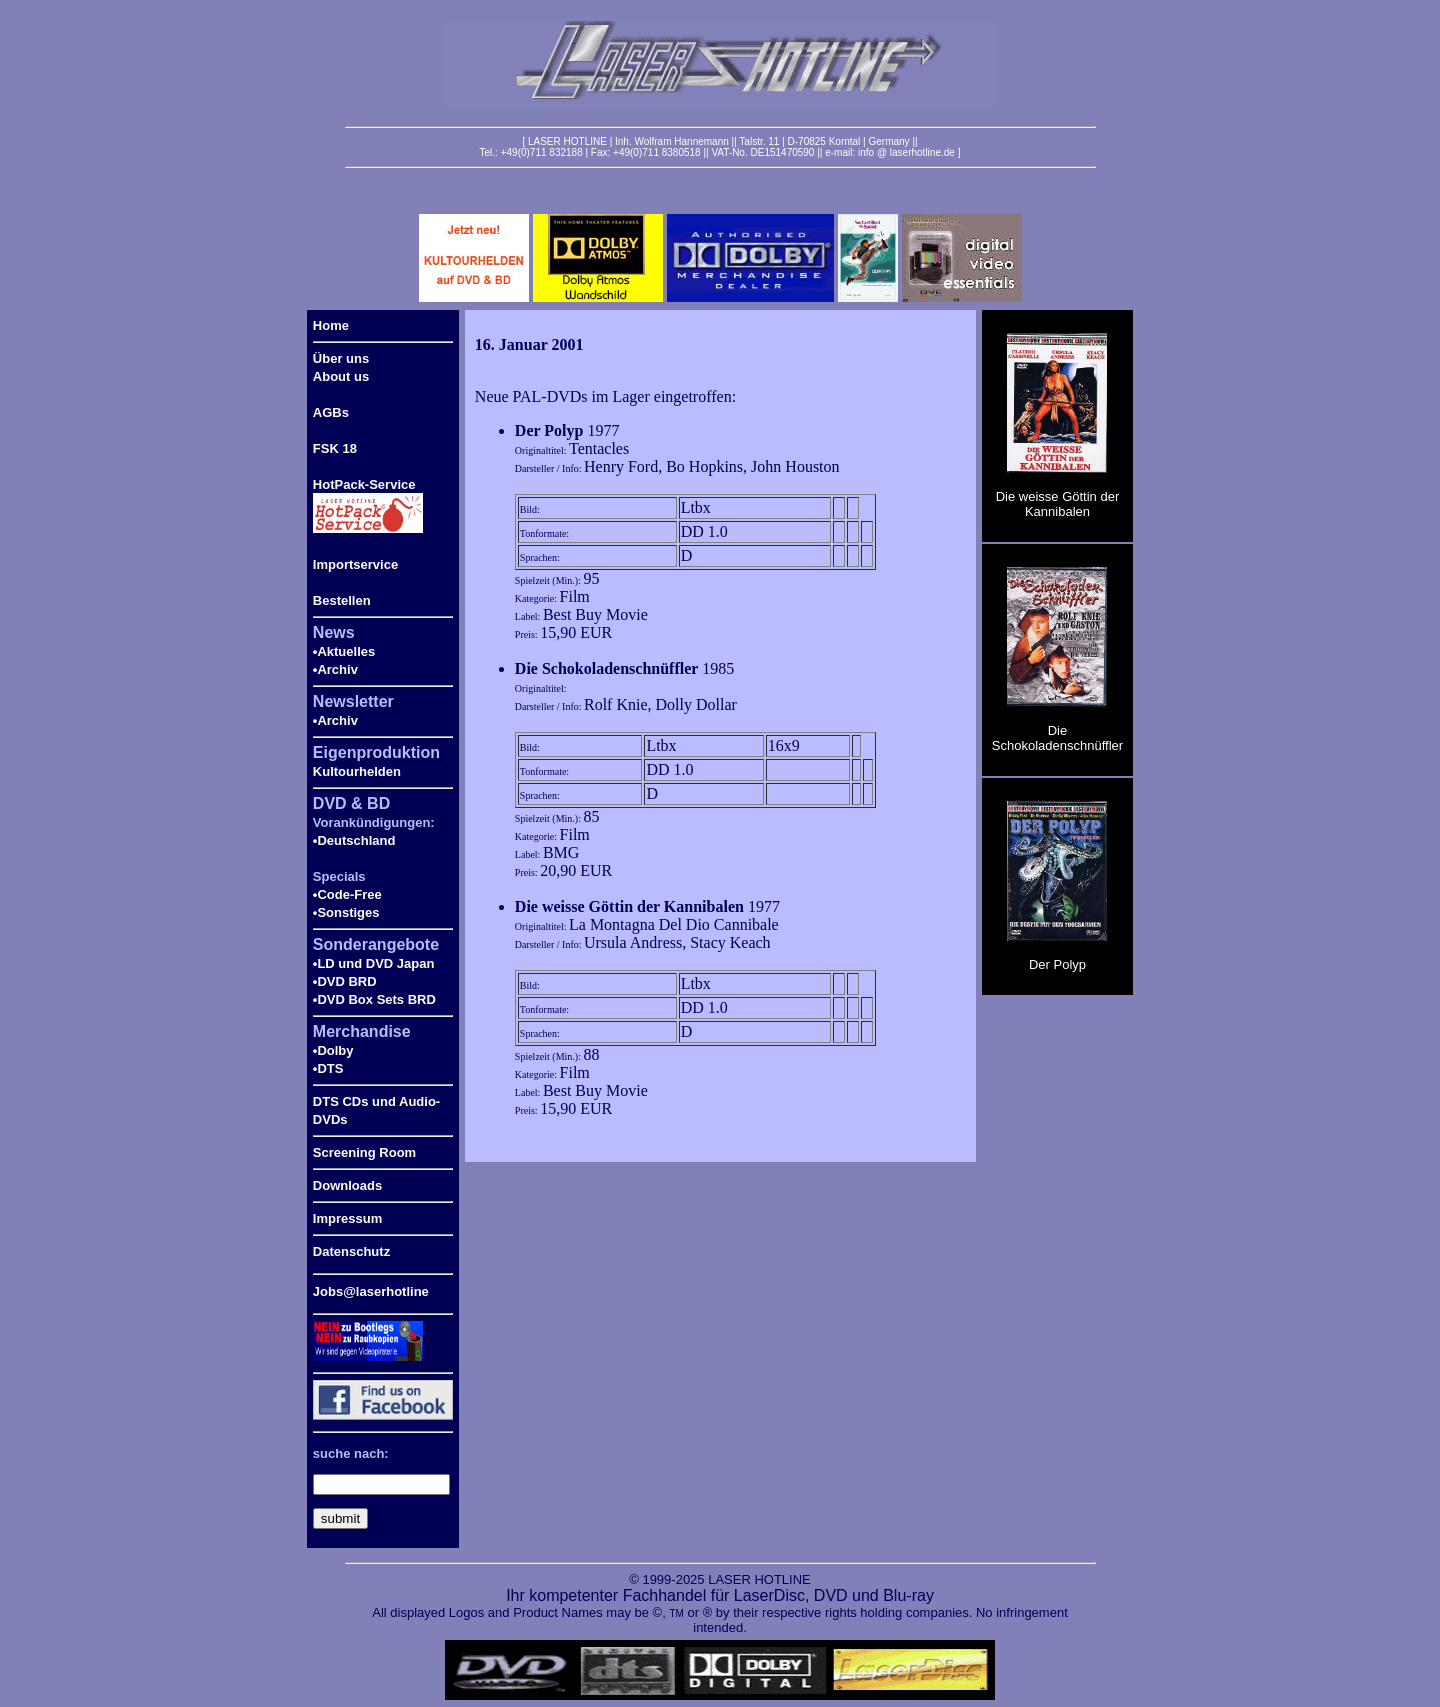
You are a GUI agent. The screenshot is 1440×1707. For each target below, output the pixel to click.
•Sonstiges (346, 912)
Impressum (347, 1218)
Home (331, 325)
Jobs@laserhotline (371, 1291)
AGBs (331, 412)
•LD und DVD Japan (374, 963)
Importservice (355, 564)
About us (341, 376)
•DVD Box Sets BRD (374, 999)
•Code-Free (347, 894)
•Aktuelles (344, 651)
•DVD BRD (345, 981)
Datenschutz (351, 1251)
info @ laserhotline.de (906, 152)
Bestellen (342, 600)
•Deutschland (354, 840)
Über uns (341, 358)
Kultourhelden (357, 771)
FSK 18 (335, 448)
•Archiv (335, 669)
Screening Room (364, 1152)
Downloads (347, 1185)
